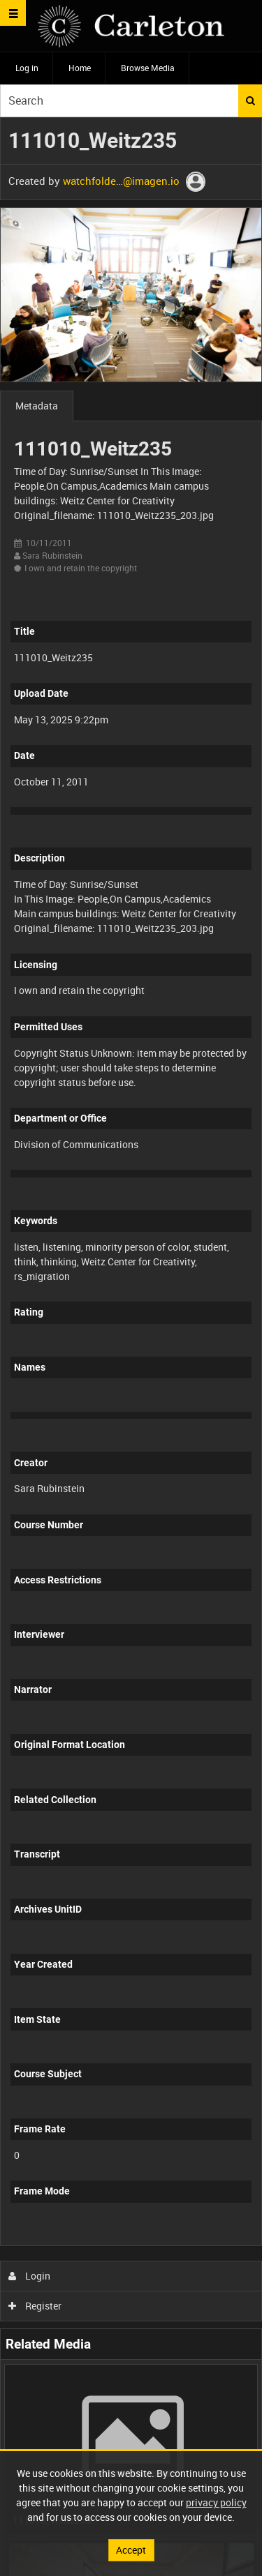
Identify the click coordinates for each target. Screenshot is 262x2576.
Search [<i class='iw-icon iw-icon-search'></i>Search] (250, 100)
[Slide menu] (13, 13)
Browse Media (148, 67)
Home (79, 67)
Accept (131, 2549)
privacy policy (216, 2502)
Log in (26, 67)
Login (29, 2275)
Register (35, 2305)
